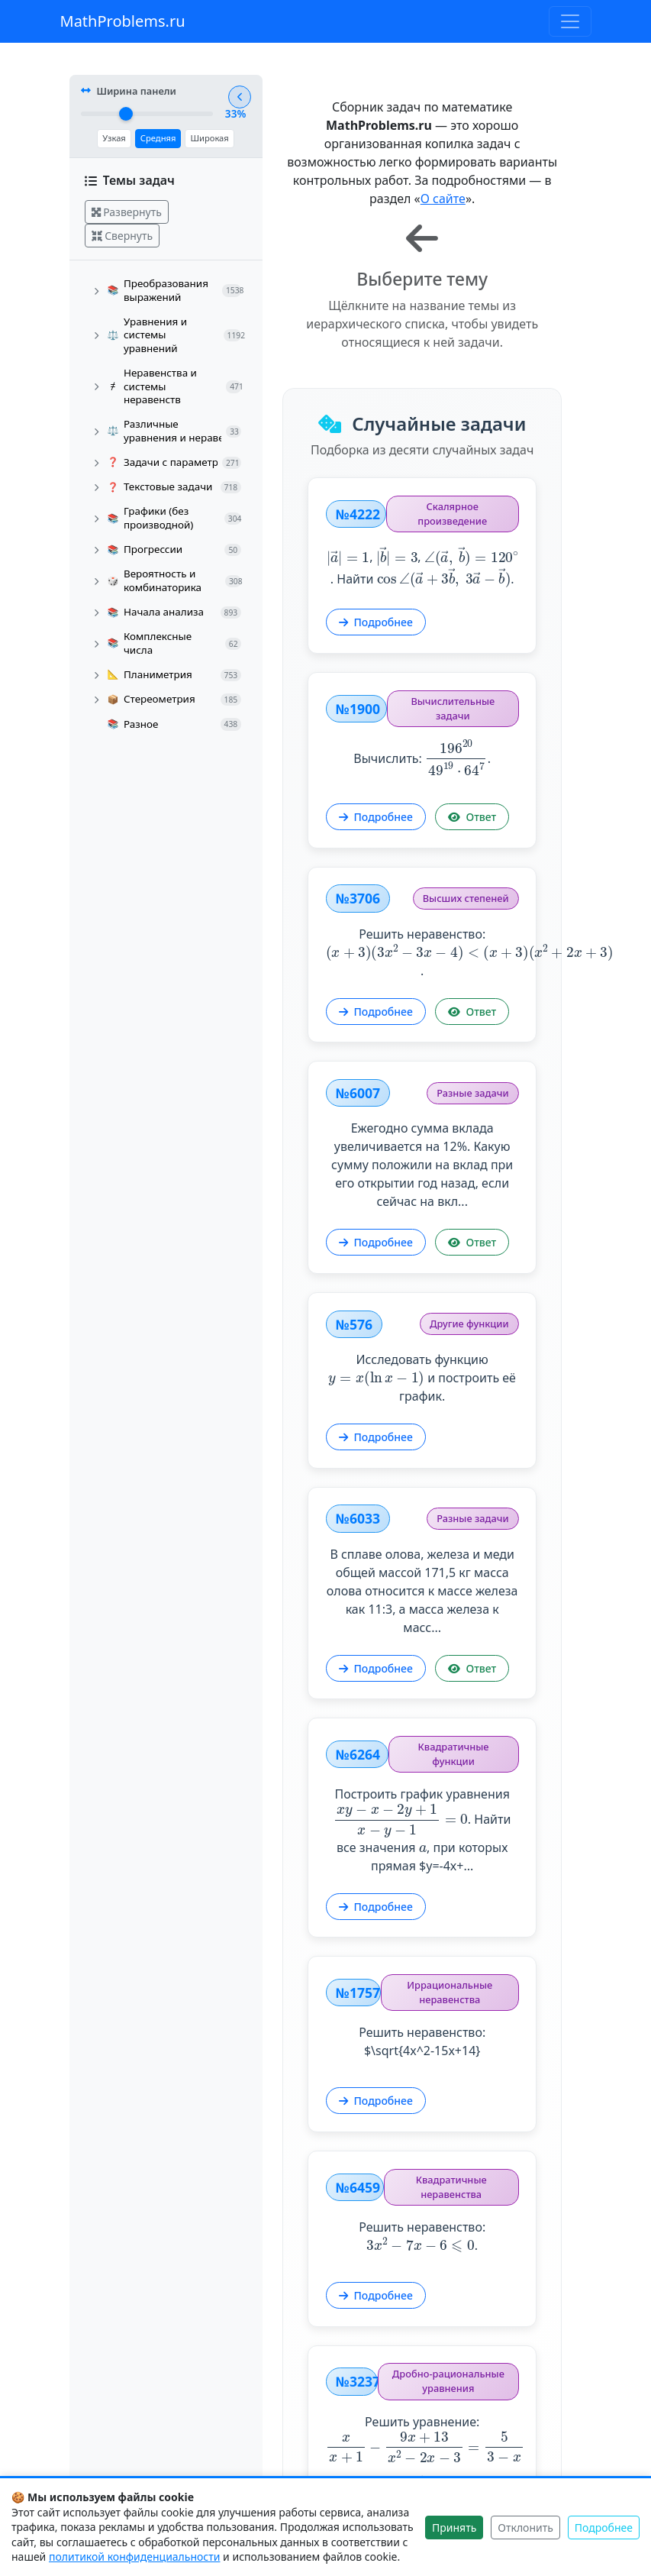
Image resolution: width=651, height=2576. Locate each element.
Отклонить (525, 2527)
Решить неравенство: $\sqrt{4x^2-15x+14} (415, 1929)
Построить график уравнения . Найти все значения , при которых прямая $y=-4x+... (414, 1733)
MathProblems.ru (122, 21)
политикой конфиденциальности (135, 2556)
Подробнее (341, 577)
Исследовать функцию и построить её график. (414, 1304)
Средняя (139, 140)
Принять (454, 2527)
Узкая (95, 140)
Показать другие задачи (414, 2458)
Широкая (190, 140)
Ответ (437, 765)
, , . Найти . (414, 522)
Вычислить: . (414, 709)
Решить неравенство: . (414, 902)
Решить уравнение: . (414, 2330)
